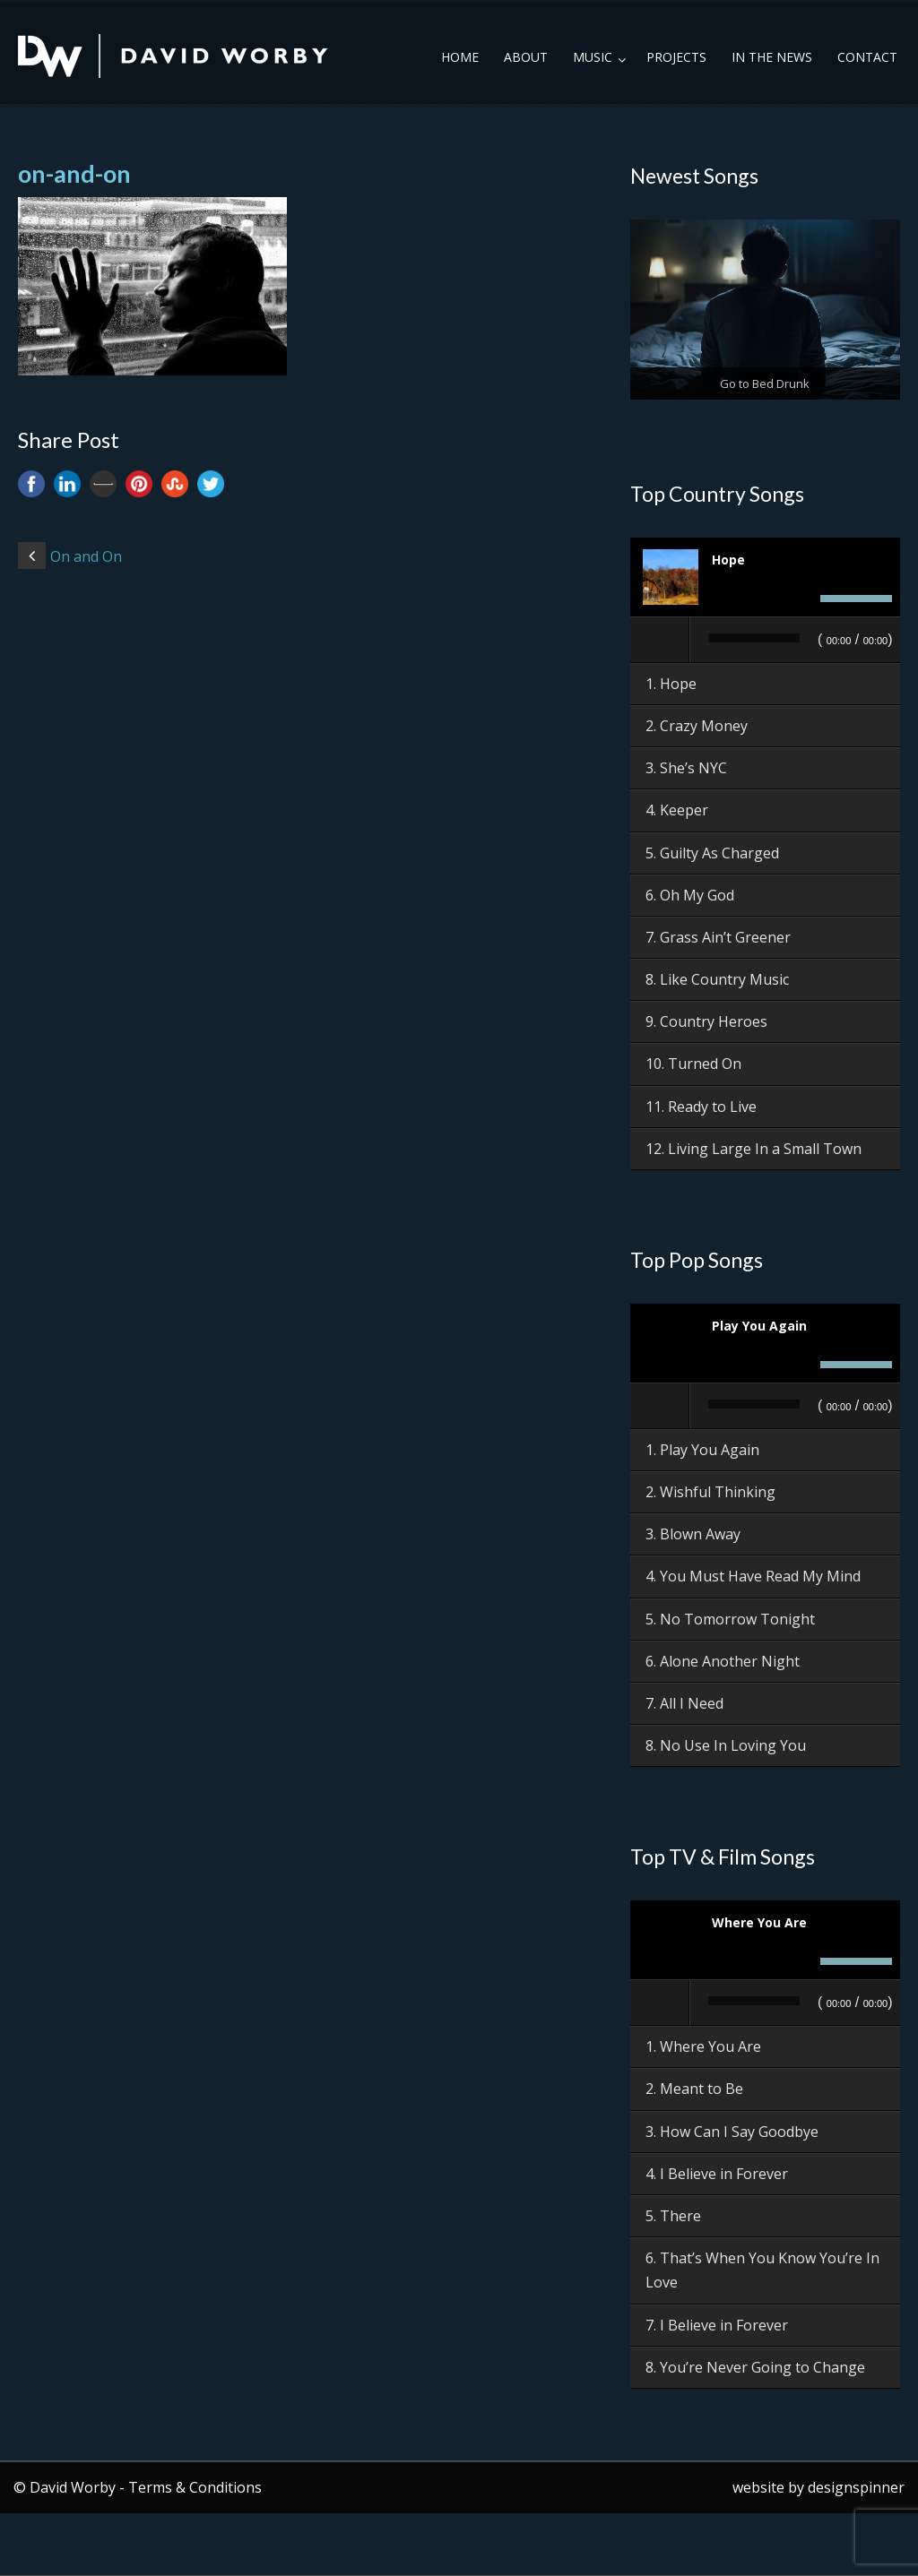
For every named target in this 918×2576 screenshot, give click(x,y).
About (526, 56)
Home (460, 56)
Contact (867, 56)
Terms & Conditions (195, 2487)
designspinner (856, 2487)
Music (592, 56)
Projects (676, 56)
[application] (765, 640)
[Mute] (801, 598)
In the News (772, 56)
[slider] (754, 637)
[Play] (661, 640)
